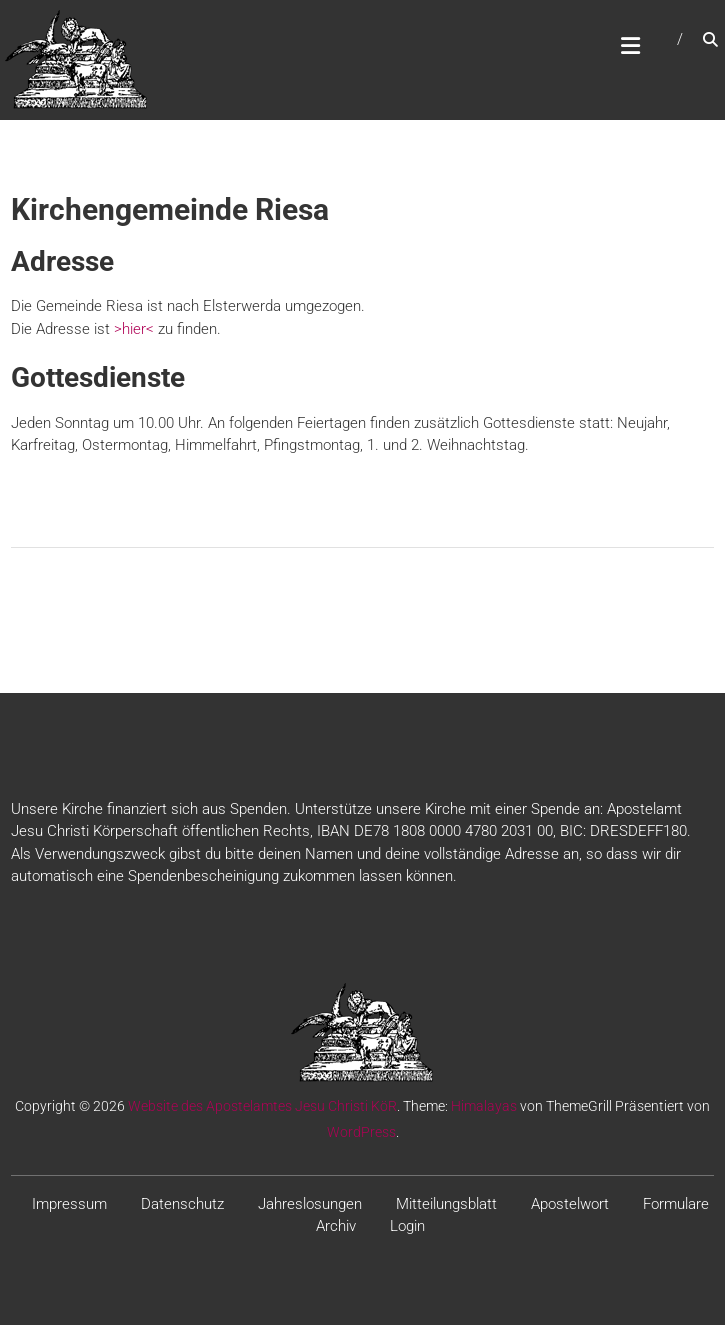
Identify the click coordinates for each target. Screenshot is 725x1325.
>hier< (134, 329)
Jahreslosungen (310, 1204)
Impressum (69, 1204)
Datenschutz (182, 1204)
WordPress (361, 1132)
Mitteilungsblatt (446, 1204)
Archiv (336, 1226)
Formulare (676, 1204)
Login (407, 1226)
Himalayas (484, 1106)
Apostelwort (570, 1204)
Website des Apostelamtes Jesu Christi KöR (262, 1106)
